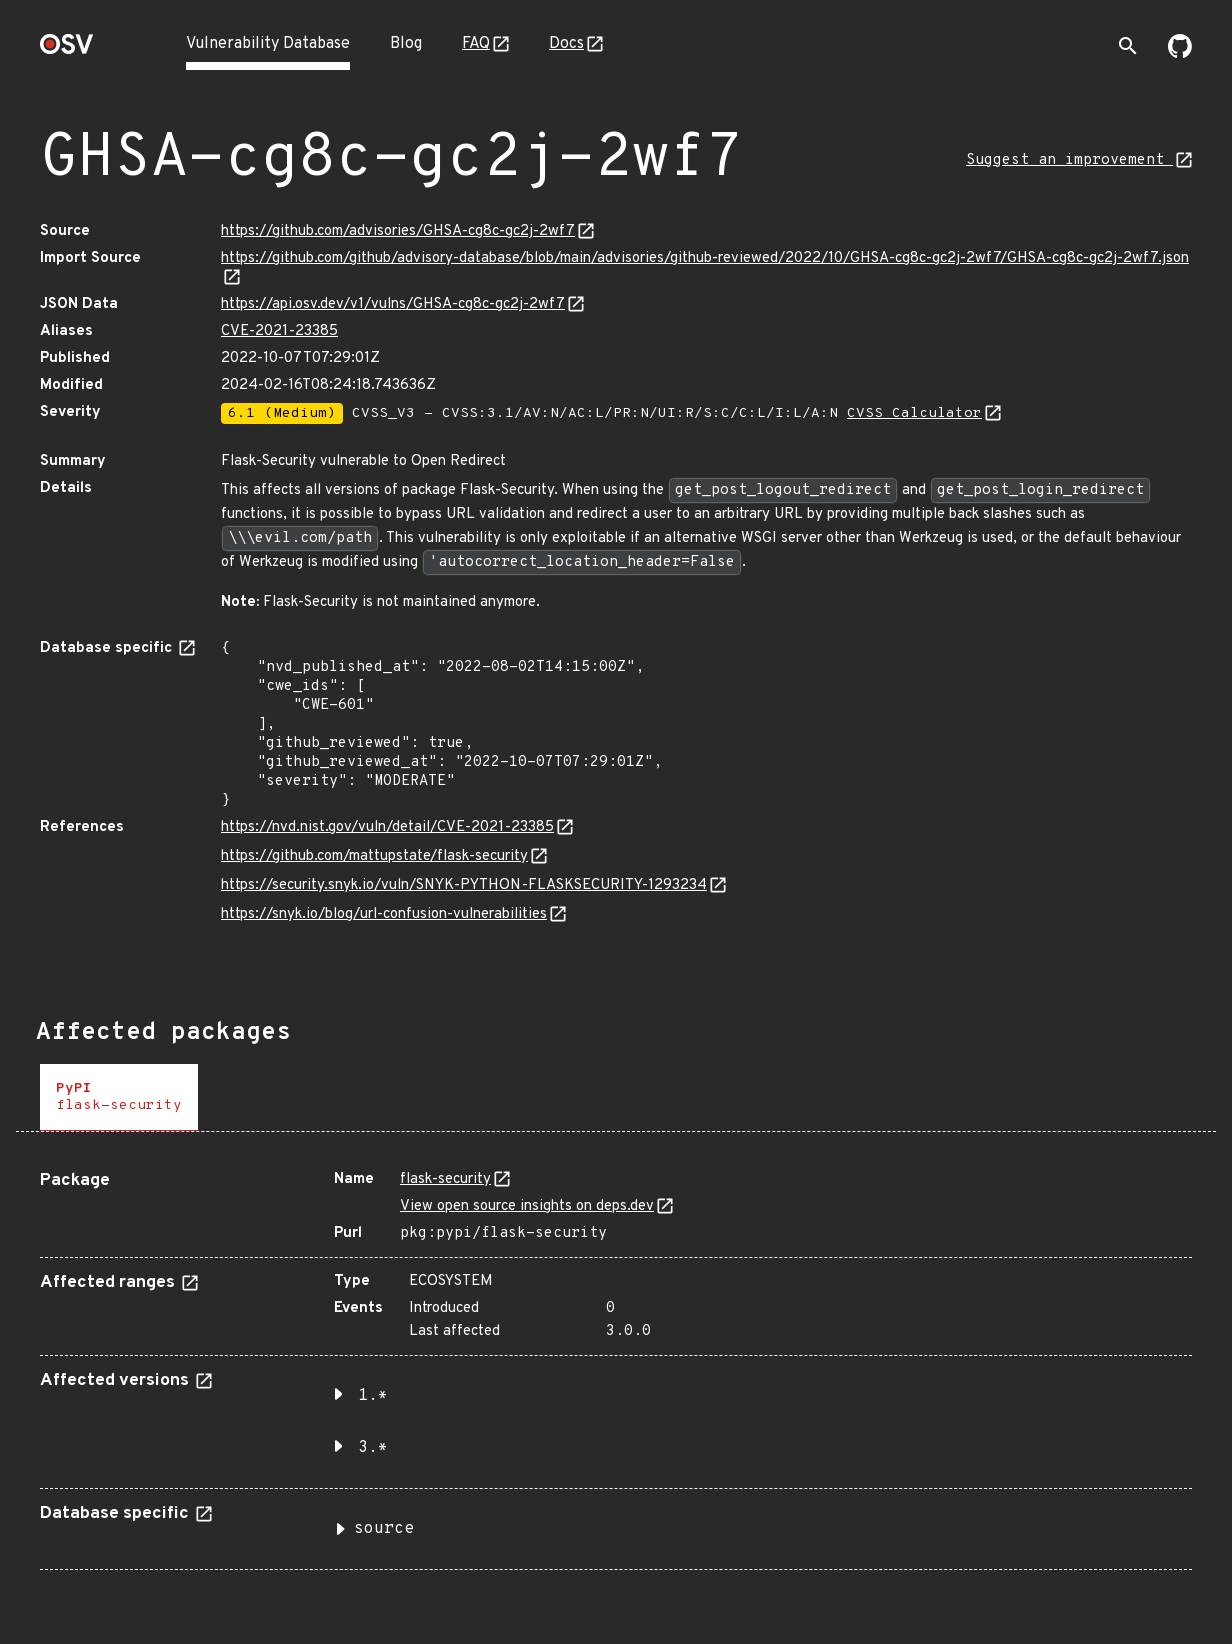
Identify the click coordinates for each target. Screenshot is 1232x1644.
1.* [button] (373, 1396)
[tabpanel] (616, 1362)
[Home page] (67, 50)
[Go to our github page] (1180, 54)
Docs (566, 44)
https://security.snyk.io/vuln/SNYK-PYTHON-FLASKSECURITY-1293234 (464, 885)
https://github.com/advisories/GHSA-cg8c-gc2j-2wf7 (398, 231)
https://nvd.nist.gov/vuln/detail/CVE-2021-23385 (387, 827)
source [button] (384, 1529)
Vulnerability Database (268, 44)
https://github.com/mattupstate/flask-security (374, 856)
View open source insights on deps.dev (527, 1206)
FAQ (476, 44)
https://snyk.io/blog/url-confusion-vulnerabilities (384, 914)
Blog (406, 44)
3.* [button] (373, 1448)
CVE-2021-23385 (279, 331)
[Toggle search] (1128, 46)
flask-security (445, 1179)
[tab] (119, 1097)
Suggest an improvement (1069, 160)
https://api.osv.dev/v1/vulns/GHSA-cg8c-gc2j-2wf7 (393, 304)
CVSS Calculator (914, 413)
